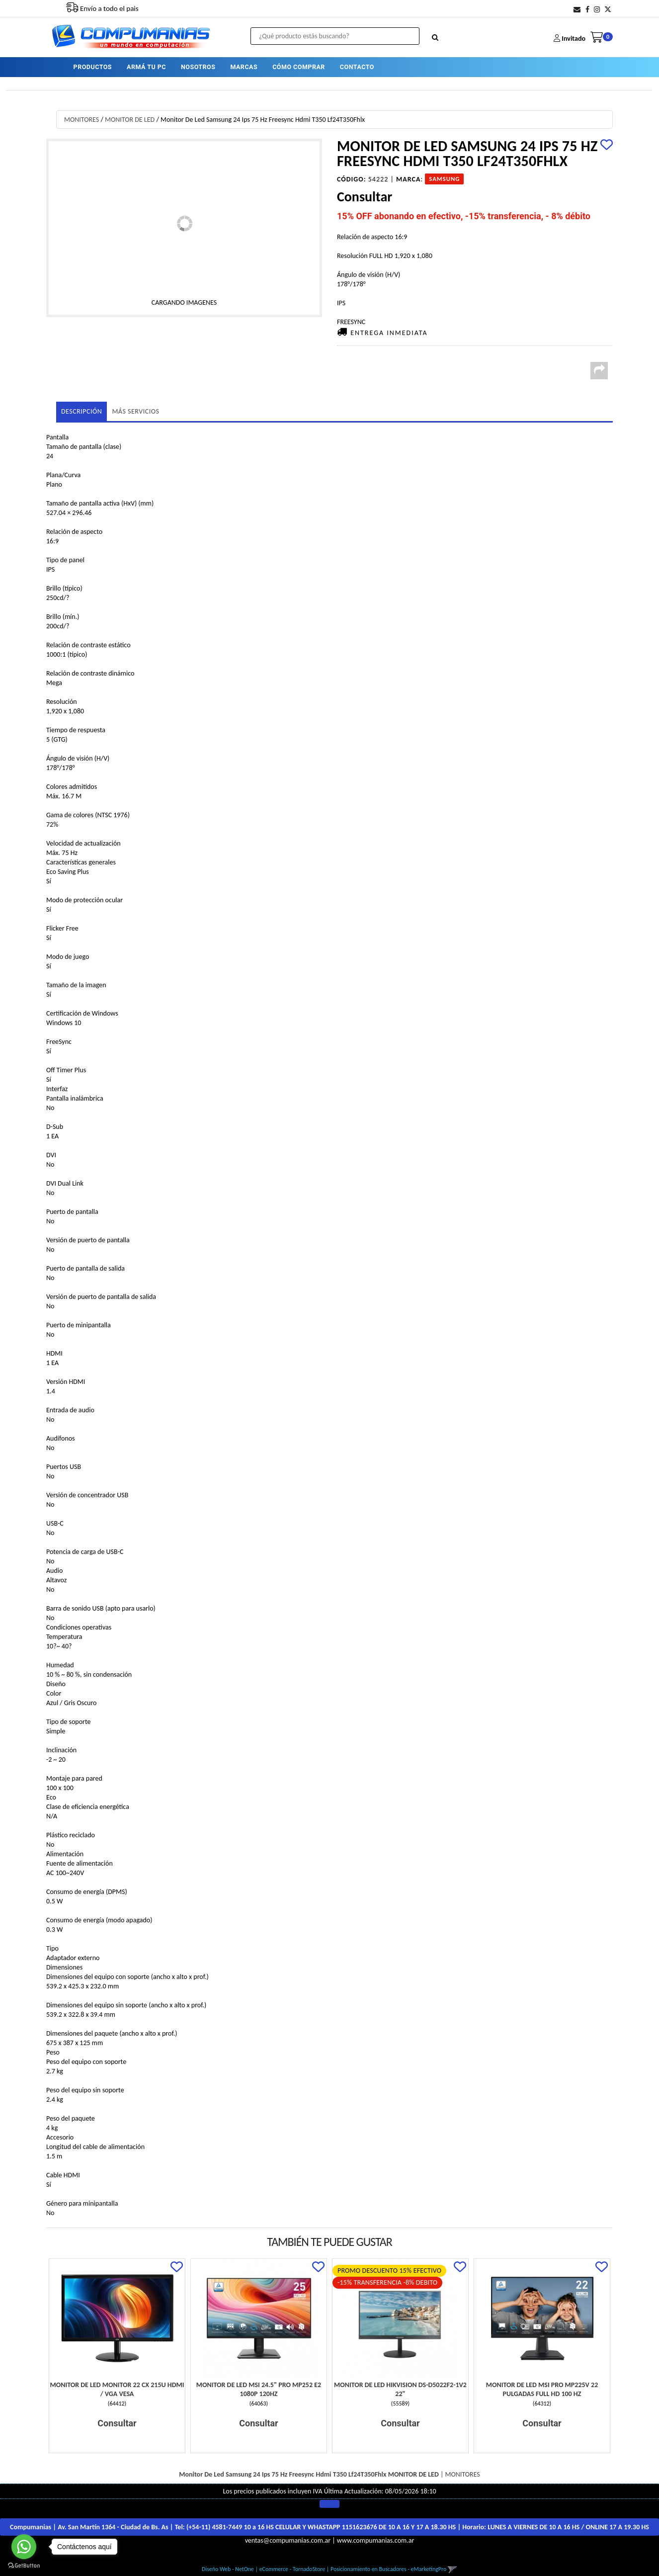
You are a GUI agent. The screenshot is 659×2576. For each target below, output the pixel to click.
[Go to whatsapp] (23, 2546)
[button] (577, 9)
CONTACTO (357, 67)
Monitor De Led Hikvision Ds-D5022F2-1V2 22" (400, 2389)
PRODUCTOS (93, 67)
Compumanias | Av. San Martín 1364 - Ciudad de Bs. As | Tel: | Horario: (329, 2527)
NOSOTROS (198, 67)
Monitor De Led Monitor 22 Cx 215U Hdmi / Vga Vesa (117, 2389)
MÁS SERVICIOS (135, 411)
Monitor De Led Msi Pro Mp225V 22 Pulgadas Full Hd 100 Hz (542, 2389)
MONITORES (81, 119)
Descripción (81, 411)
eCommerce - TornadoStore (292, 2569)
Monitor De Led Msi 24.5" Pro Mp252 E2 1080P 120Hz (258, 2389)
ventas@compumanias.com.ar (287, 2540)
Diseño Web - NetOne (228, 2569)
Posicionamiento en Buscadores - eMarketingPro (388, 2569)
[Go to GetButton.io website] (24, 2566)
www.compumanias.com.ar (375, 2540)
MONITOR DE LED (130, 119)
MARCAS (243, 67)
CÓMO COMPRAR (298, 67)
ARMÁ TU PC (146, 67)
